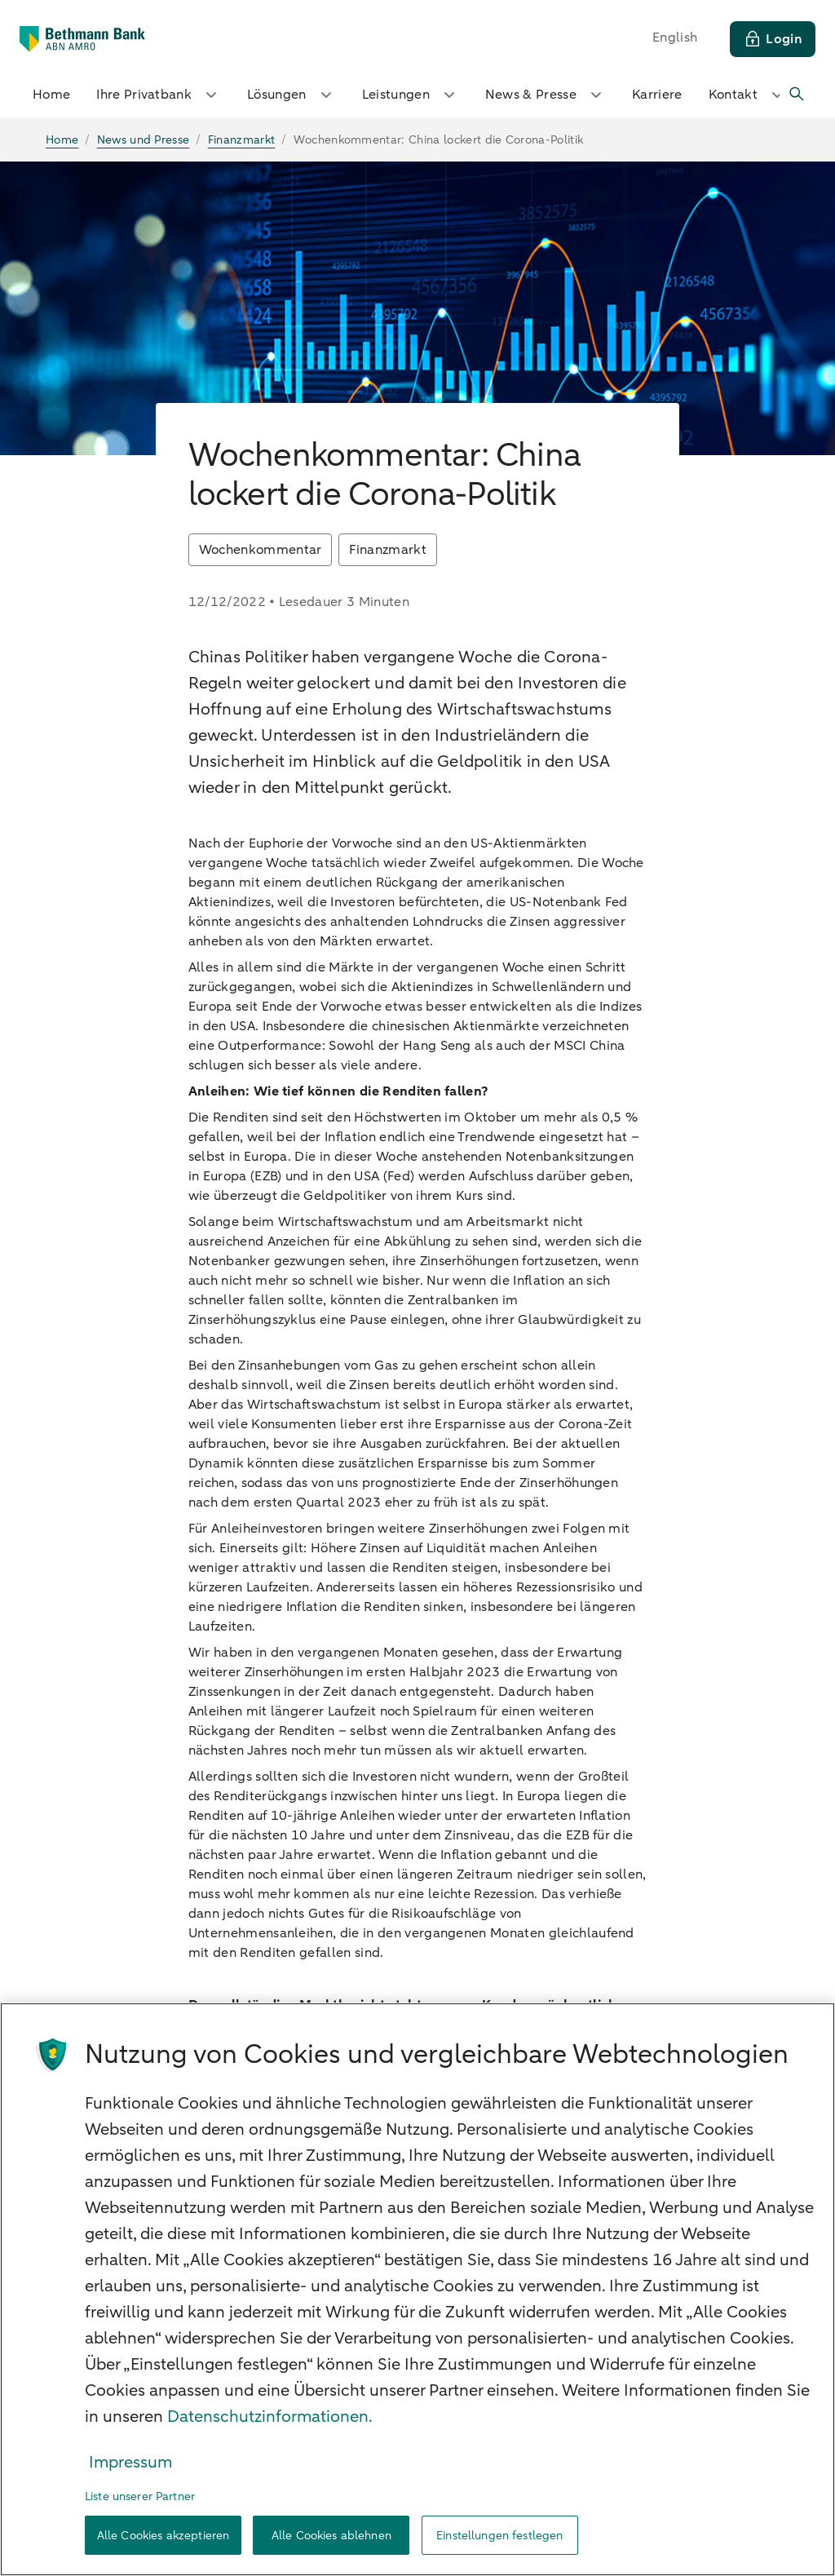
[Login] (772, 39)
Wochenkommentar (260, 550)
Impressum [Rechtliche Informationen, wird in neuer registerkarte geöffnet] (130, 2462)
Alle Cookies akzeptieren (163, 2535)
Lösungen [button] (291, 94)
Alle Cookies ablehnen (331, 2535)
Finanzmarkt (387, 550)
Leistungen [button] (410, 94)
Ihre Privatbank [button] (158, 94)
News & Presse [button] (545, 94)
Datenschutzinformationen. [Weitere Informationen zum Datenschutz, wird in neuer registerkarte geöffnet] (270, 2417)
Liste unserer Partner (140, 2496)
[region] (417, 2289)
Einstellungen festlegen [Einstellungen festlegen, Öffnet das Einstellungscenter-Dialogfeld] (499, 2535)
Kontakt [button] (748, 94)
